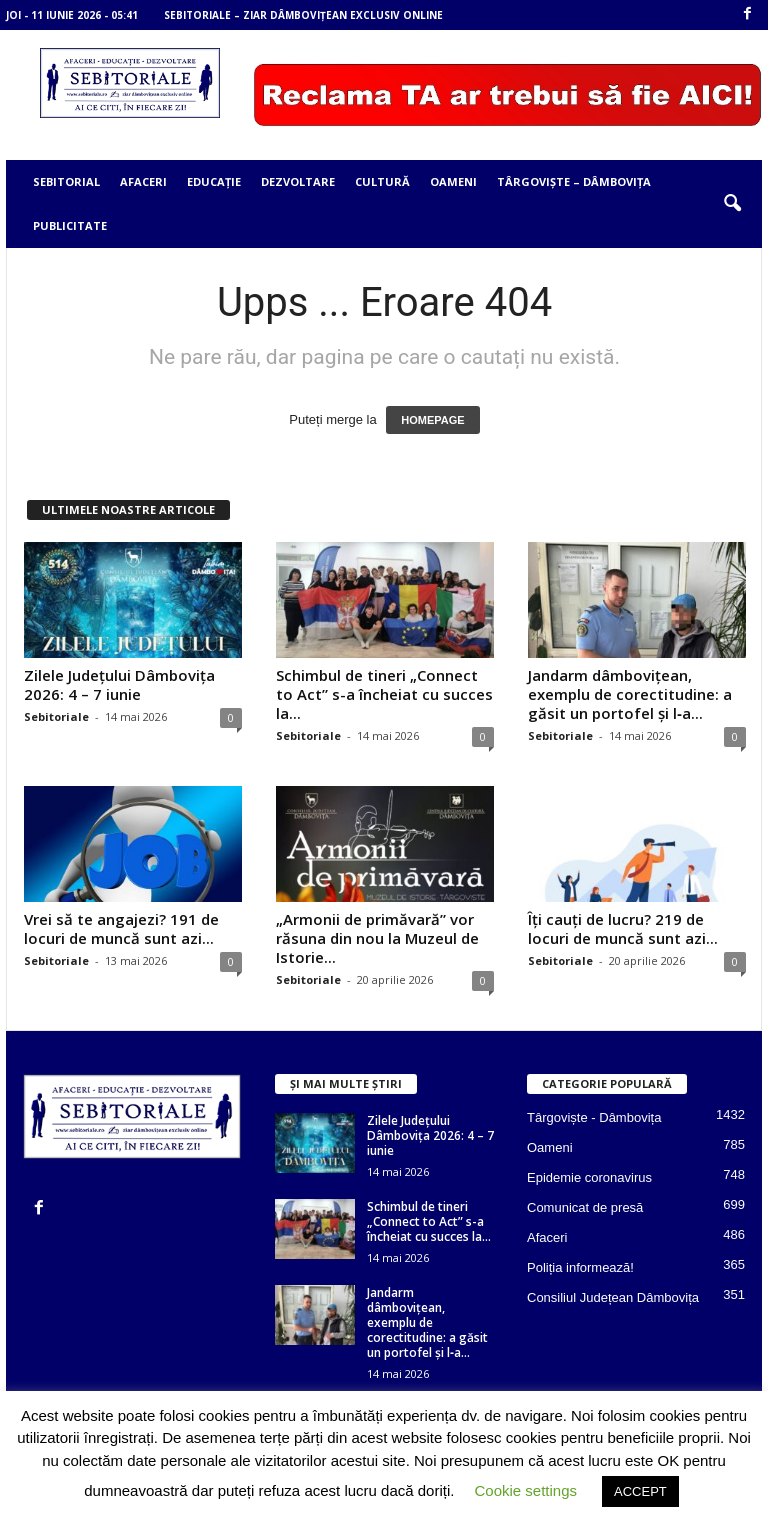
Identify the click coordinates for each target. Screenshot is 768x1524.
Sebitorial (66, 181)
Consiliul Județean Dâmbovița (613, 1297)
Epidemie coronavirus (589, 1177)
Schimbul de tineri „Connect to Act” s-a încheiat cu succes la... (384, 694)
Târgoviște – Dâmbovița (574, 181)
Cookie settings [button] (525, 1490)
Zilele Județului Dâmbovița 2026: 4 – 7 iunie (119, 684)
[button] (732, 204)
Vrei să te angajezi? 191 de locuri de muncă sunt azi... (121, 928)
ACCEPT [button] (640, 1491)
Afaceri (143, 181)
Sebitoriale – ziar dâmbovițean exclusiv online (303, 15)
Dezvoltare (298, 181)
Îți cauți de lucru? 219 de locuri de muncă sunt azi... (623, 928)
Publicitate (70, 225)
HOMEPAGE (432, 420)
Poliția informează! (580, 1267)
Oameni (453, 181)
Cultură (382, 181)
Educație (214, 181)
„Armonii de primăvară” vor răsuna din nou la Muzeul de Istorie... (377, 938)
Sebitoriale (56, 716)
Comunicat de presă (585, 1207)
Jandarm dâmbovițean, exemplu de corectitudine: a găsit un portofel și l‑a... (630, 694)
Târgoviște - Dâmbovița (594, 1117)
